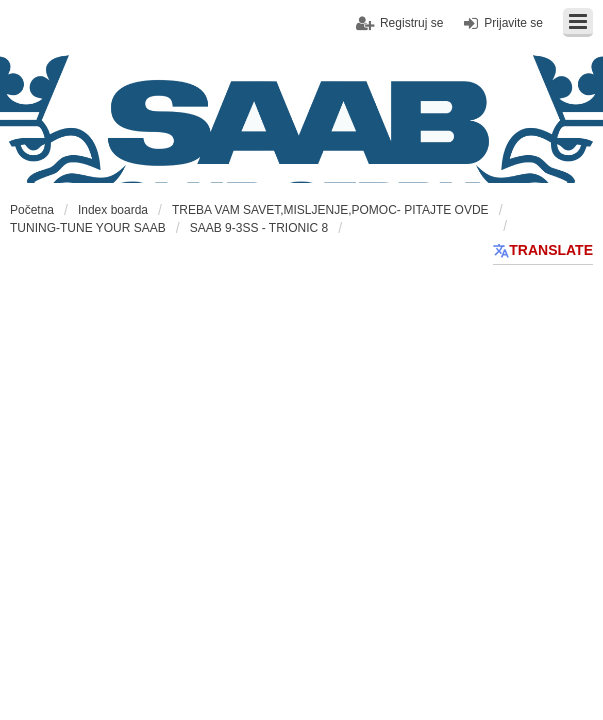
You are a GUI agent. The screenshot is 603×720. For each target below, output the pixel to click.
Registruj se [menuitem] (411, 23)
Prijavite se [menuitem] (513, 23)
